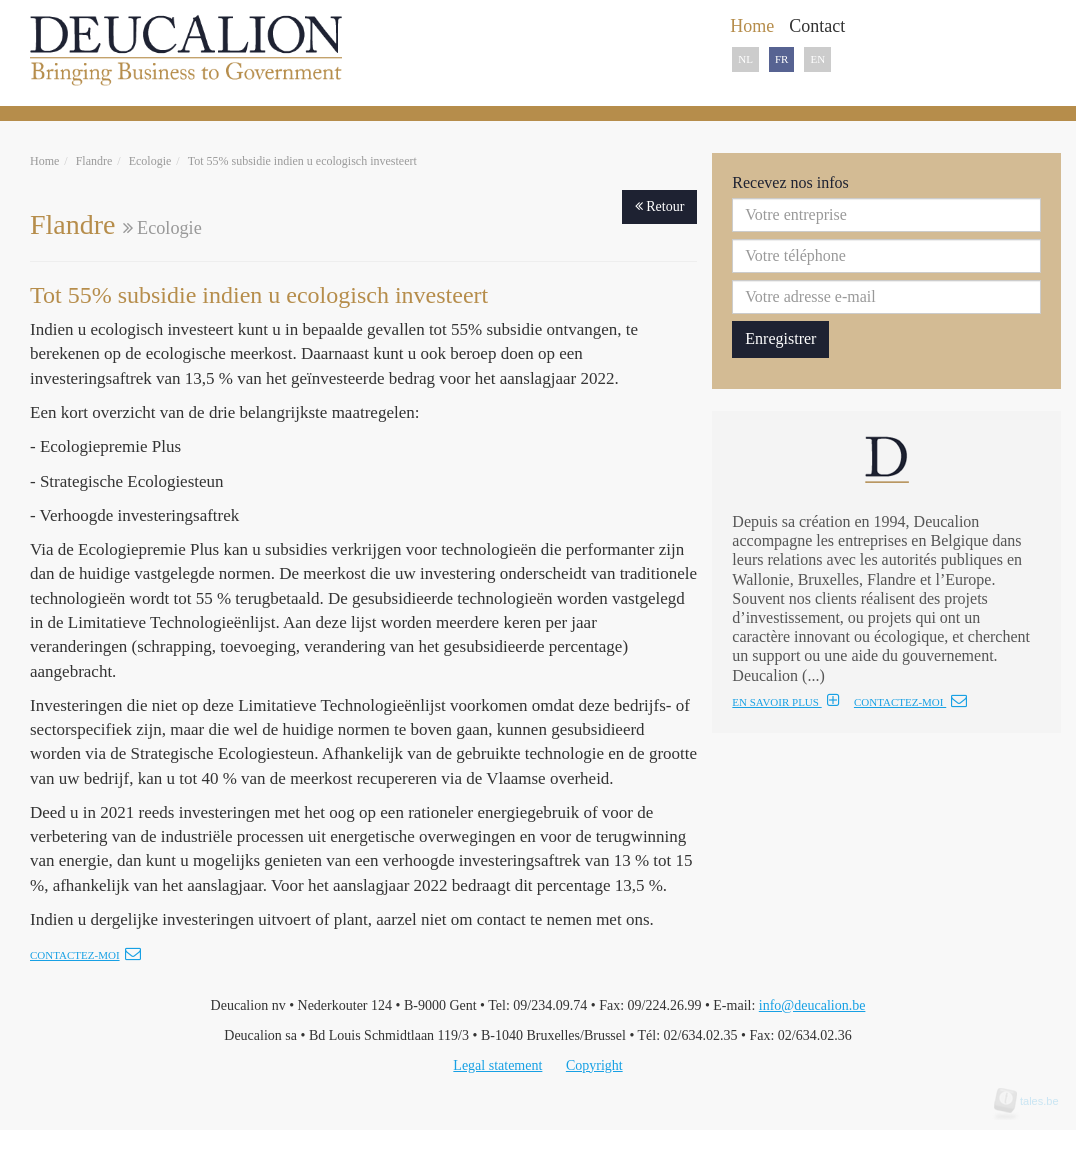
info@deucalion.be (812, 1005)
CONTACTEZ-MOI (910, 702)
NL (745, 59)
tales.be (1033, 1101)
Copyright (594, 1065)
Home (44, 161)
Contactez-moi (85, 955)
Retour (660, 206)
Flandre (94, 161)
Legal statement (497, 1065)
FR (781, 59)
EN (817, 59)
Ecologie (150, 161)
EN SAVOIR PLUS (785, 702)
